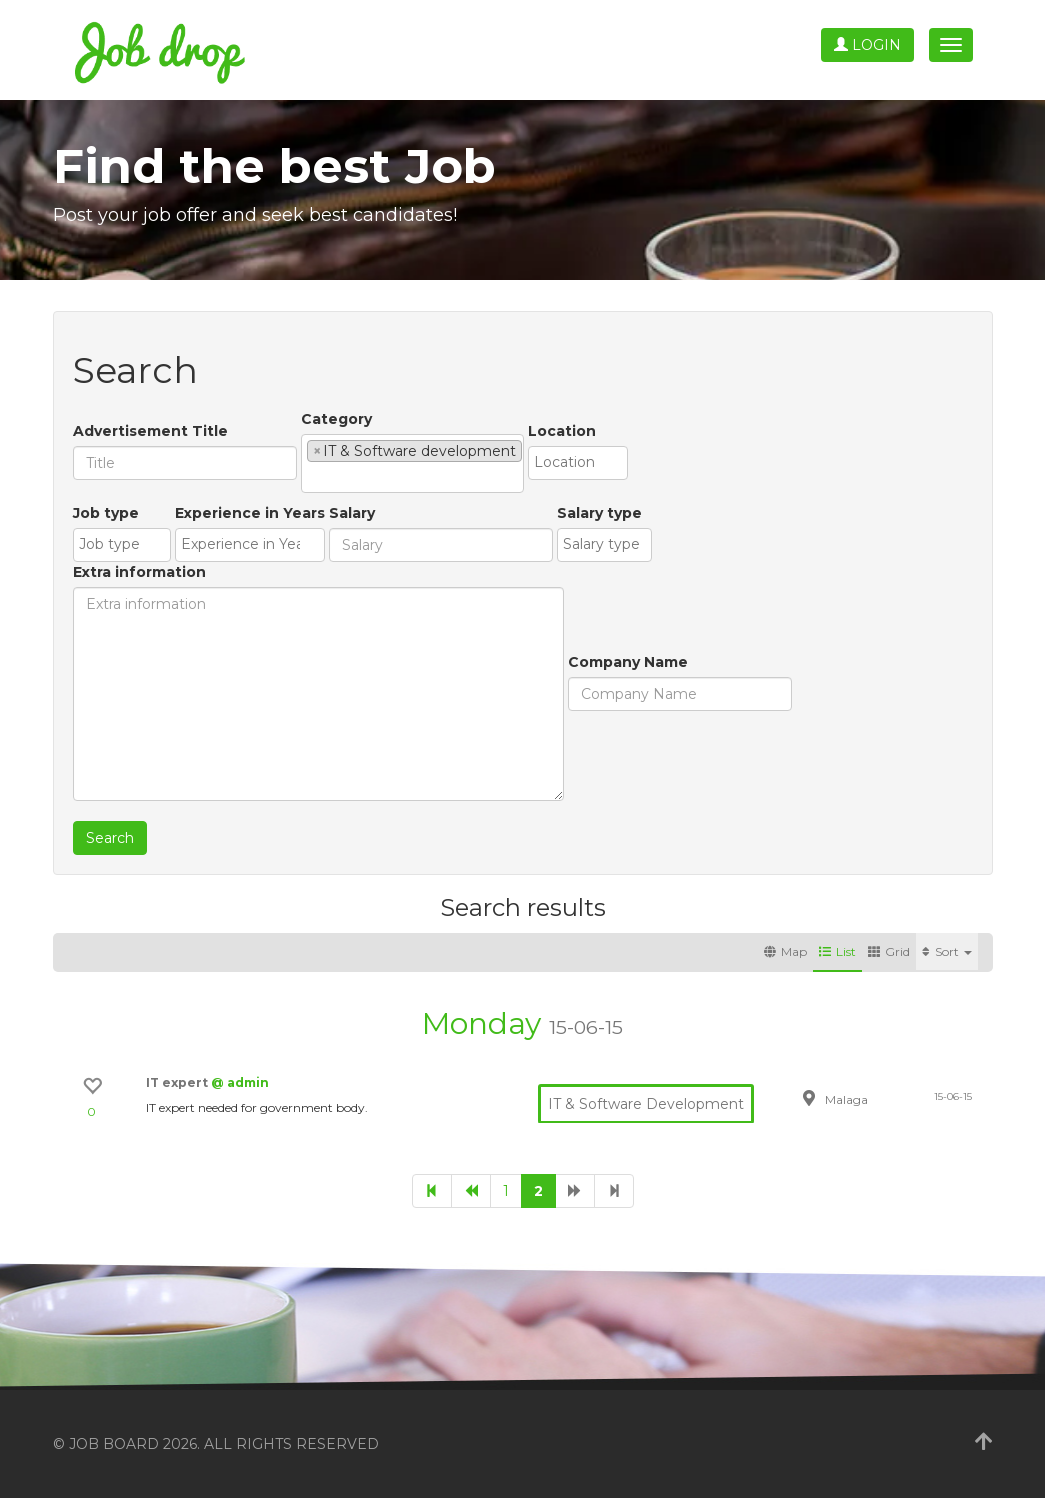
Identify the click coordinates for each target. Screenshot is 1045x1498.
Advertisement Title (150, 431)
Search (110, 838)
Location (562, 431)
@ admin (240, 1082)
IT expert (178, 1082)
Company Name (628, 662)
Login (867, 45)
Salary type (599, 513)
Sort (947, 951)
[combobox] (412, 463)
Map (785, 951)
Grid (889, 951)
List (837, 951)
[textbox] (312, 477)
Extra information (139, 572)
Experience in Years (250, 513)
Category (336, 419)
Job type (106, 513)
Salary (352, 513)
